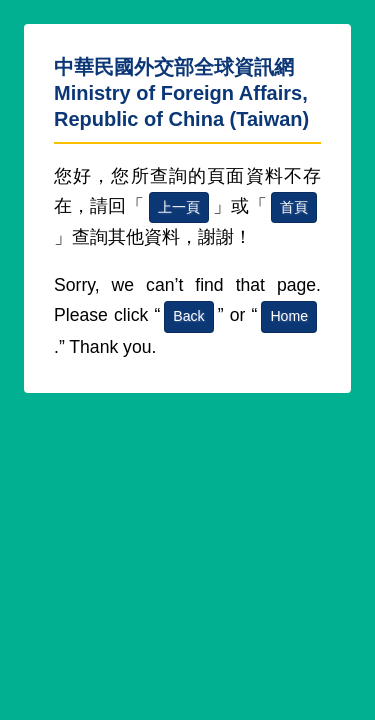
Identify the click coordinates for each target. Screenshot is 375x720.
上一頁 (179, 207)
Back (188, 316)
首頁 (294, 207)
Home (289, 316)
